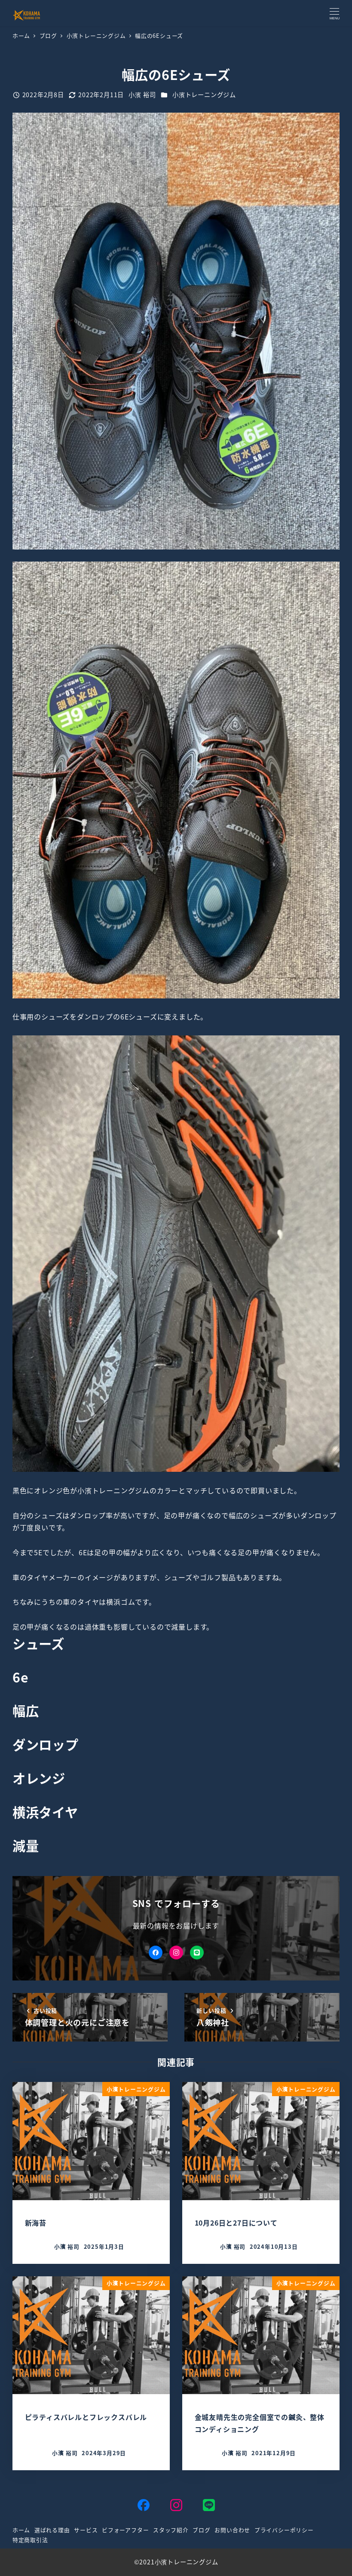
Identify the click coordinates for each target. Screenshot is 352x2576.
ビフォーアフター (125, 2530)
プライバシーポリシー (284, 2530)
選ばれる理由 (52, 2530)
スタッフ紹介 (171, 2530)
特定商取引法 (30, 2540)
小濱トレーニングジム (204, 94)
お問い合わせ (232, 2530)
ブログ (201, 2530)
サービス (86, 2530)
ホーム (21, 2530)
